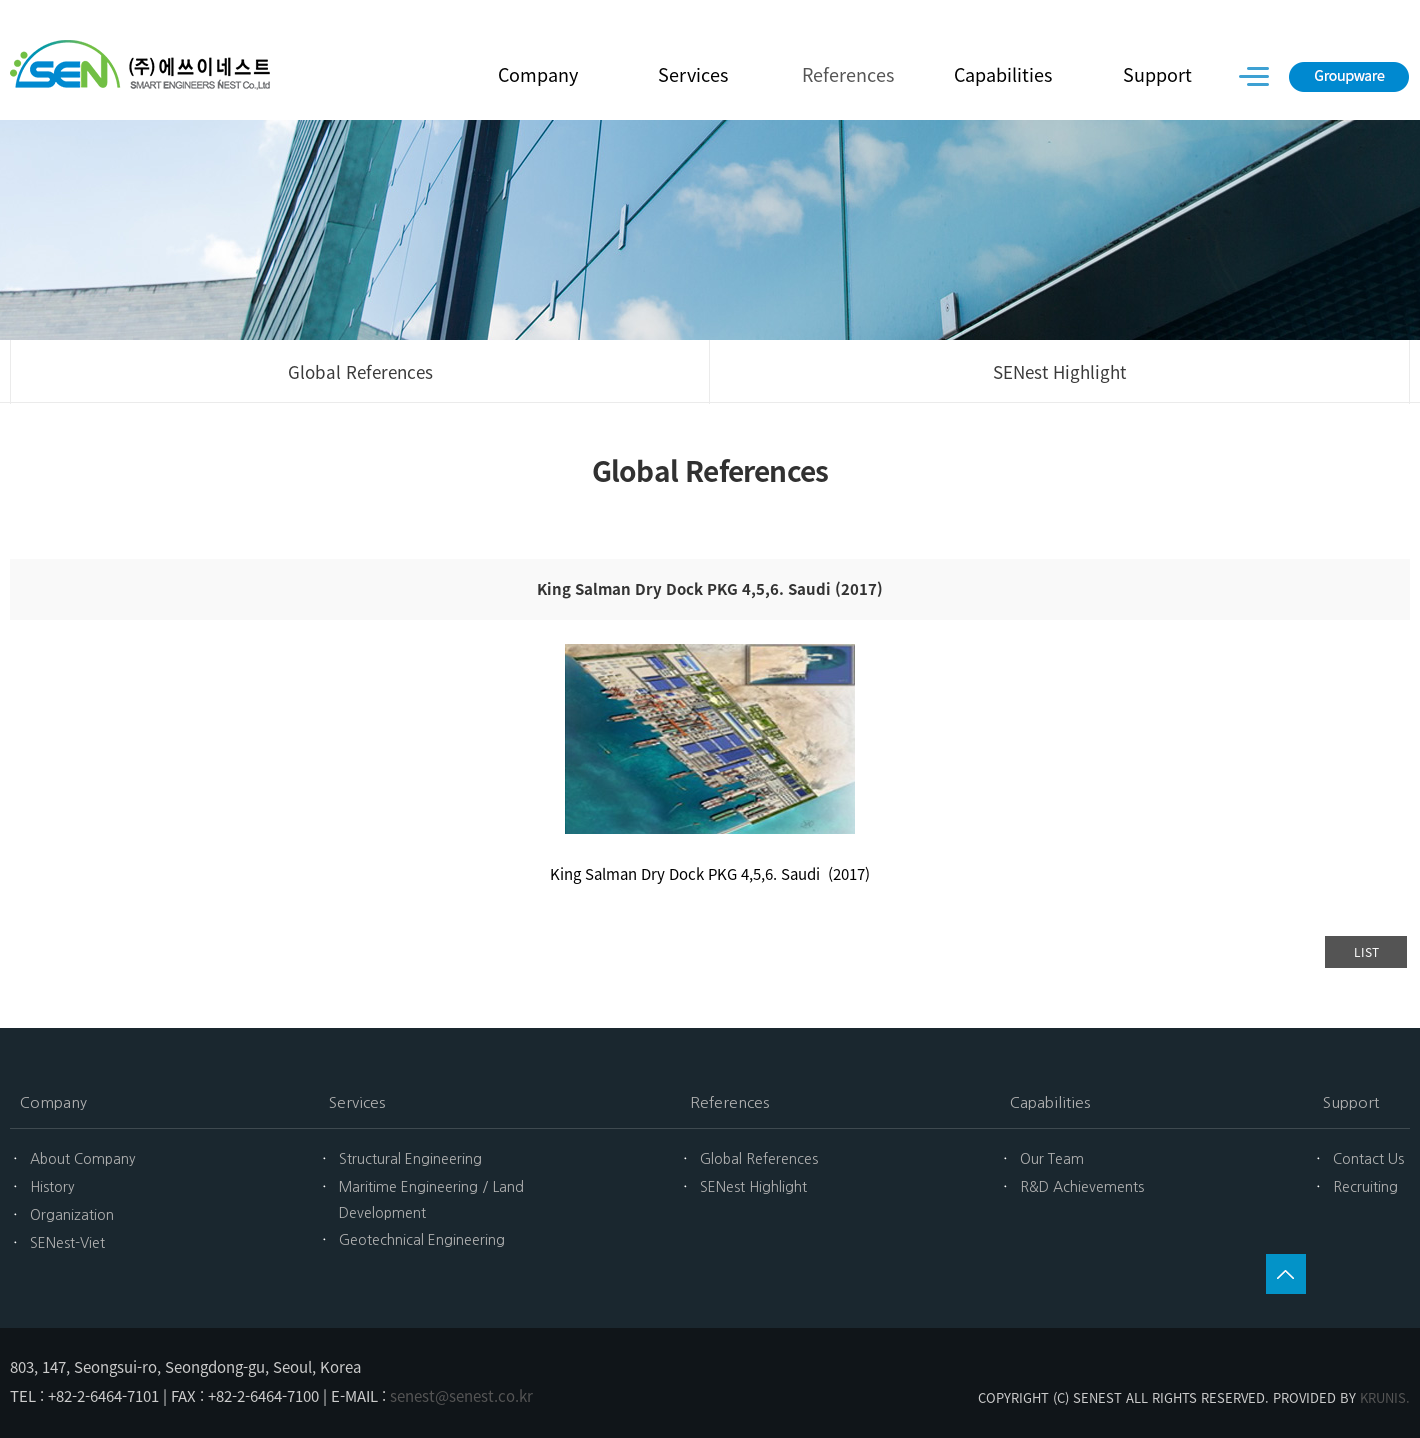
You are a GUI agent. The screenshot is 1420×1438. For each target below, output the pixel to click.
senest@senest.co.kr (461, 1396)
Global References (360, 371)
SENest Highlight (1059, 371)
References (848, 74)
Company (538, 74)
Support (1157, 74)
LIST (1366, 952)
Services (693, 74)
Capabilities (1003, 74)
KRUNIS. (1385, 1397)
